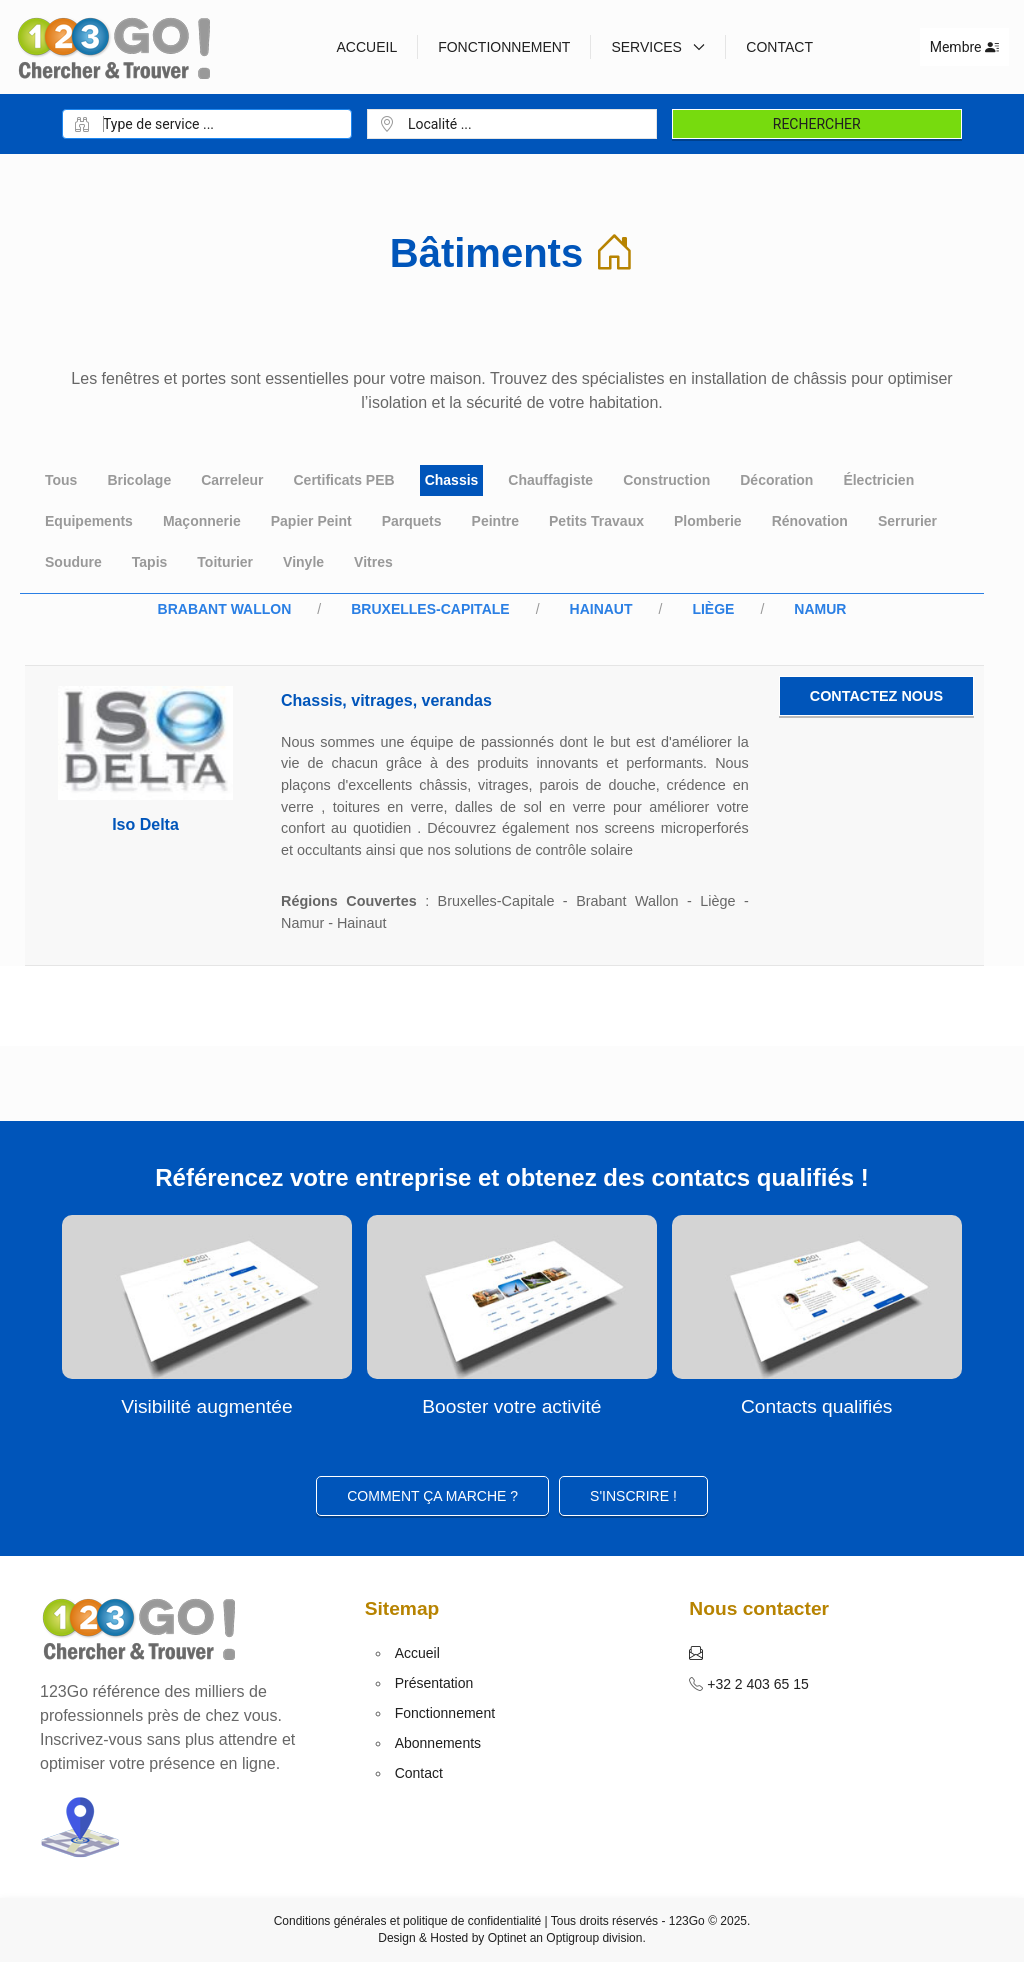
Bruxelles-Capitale (430, 609)
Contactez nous (876, 696)
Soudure (73, 562)
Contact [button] (779, 47)
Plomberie (708, 521)
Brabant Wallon (225, 609)
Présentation (434, 1683)
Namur (820, 609)
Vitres (373, 562)
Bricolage (139, 480)
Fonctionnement (504, 47)
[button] (696, 1653)
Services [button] (658, 47)
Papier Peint (311, 521)
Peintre (495, 521)
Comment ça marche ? (432, 1496)
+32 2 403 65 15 (756, 1684)
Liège (713, 609)
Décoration (776, 480)
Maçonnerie (202, 521)
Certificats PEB (343, 480)
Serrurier (907, 521)
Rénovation (810, 521)
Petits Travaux (596, 521)
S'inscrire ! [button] (633, 1496)
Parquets (412, 521)
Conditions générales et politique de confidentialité (408, 1921)
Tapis (150, 562)
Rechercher (817, 124)
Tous (61, 480)
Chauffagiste (550, 480)
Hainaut (601, 609)
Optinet (507, 1938)
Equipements (89, 521)
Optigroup (572, 1938)
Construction (666, 480)
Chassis (452, 480)
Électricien (878, 480)
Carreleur (232, 480)
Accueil (366, 47)
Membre (964, 47)
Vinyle (303, 562)
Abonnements (438, 1743)
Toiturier (225, 562)
